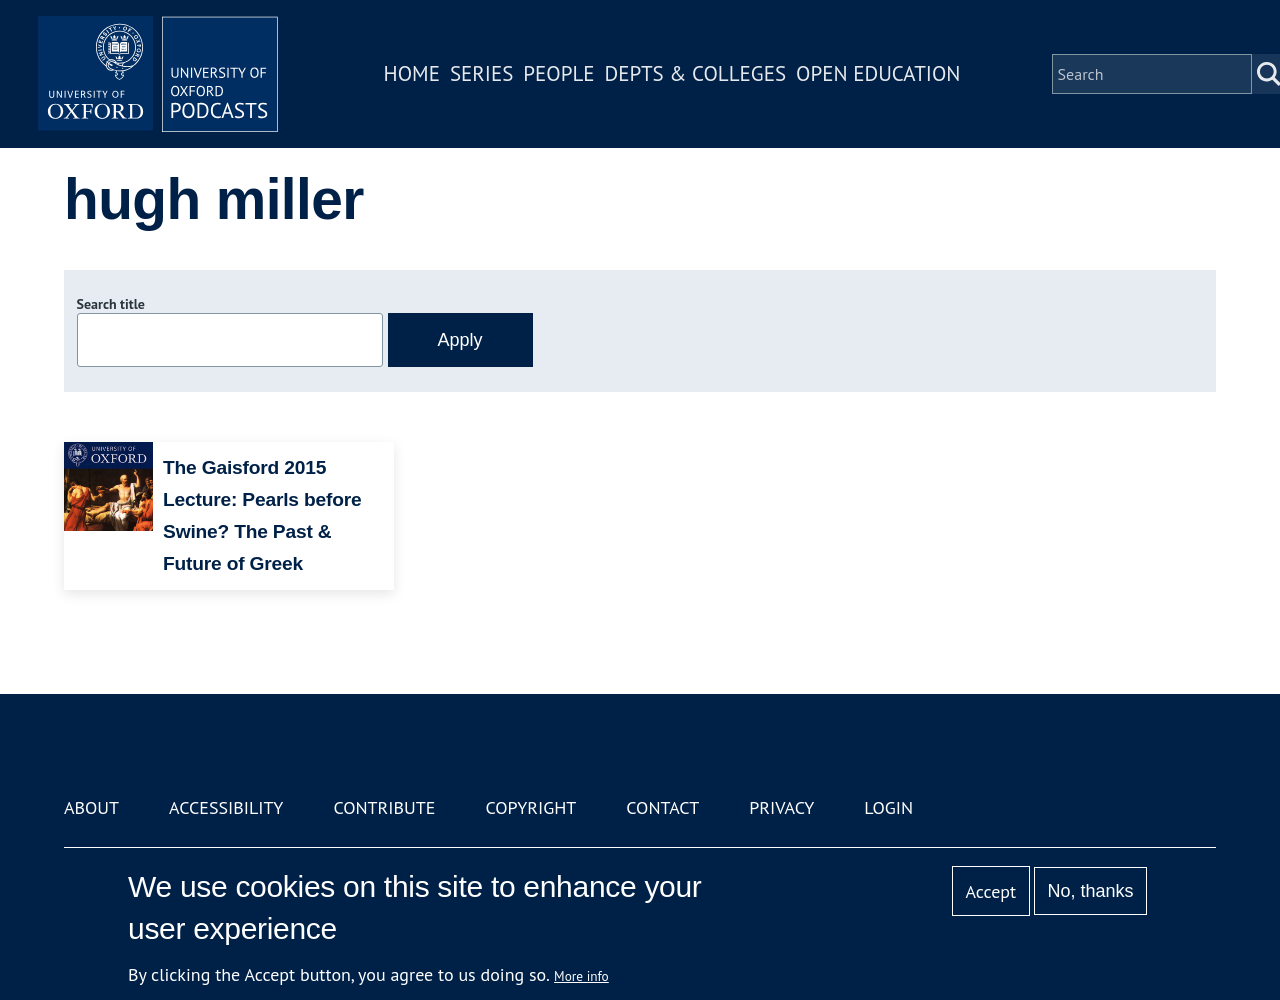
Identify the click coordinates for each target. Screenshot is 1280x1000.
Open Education (878, 73)
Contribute (384, 807)
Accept (990, 891)
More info (581, 976)
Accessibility (226, 807)
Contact (662, 807)
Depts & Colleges (696, 73)
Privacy (781, 807)
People (558, 73)
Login (888, 807)
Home (412, 73)
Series (481, 73)
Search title (111, 304)
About (91, 807)
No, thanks (1090, 891)
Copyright (530, 807)
